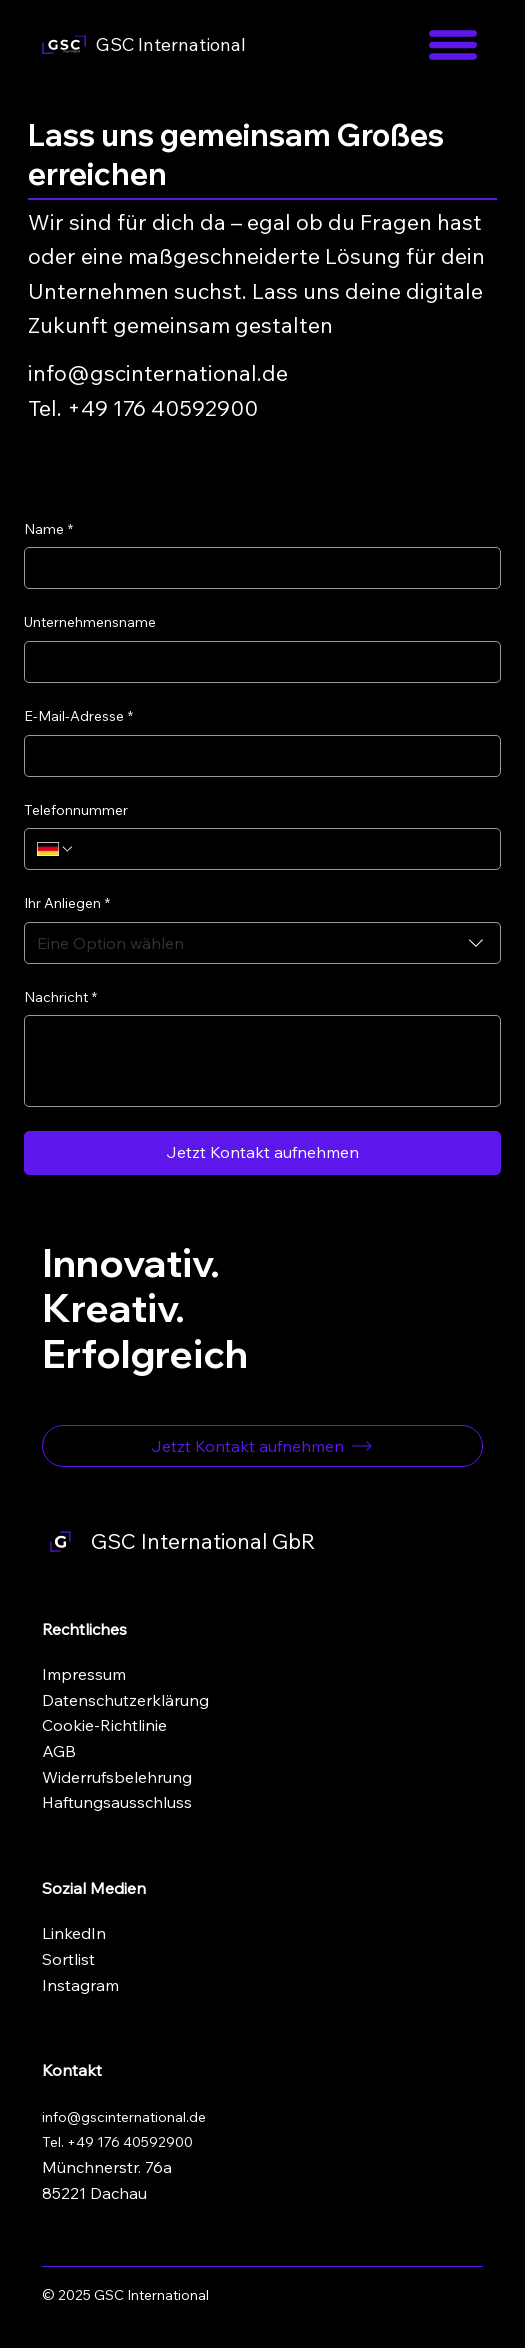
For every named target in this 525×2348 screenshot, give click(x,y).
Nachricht (60, 998)
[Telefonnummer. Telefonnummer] (281, 849)
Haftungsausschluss (117, 1802)
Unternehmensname (90, 622)
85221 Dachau (94, 2193)
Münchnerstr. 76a (107, 2167)
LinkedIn (74, 1933)
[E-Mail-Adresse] (256, 756)
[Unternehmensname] (256, 662)
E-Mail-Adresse (78, 717)
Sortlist (68, 1959)
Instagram (80, 1985)
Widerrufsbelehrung (117, 1777)
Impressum (84, 1674)
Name (48, 530)
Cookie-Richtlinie (104, 1725)
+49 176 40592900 (130, 2142)
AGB (59, 1751)
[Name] (256, 568)
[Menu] (453, 45)
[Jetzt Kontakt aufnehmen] (262, 1446)
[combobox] (262, 943)
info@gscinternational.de (158, 372)
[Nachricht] (262, 1061)
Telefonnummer (76, 810)
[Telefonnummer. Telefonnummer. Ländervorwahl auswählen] (56, 849)
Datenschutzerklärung (125, 1700)
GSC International (171, 44)
